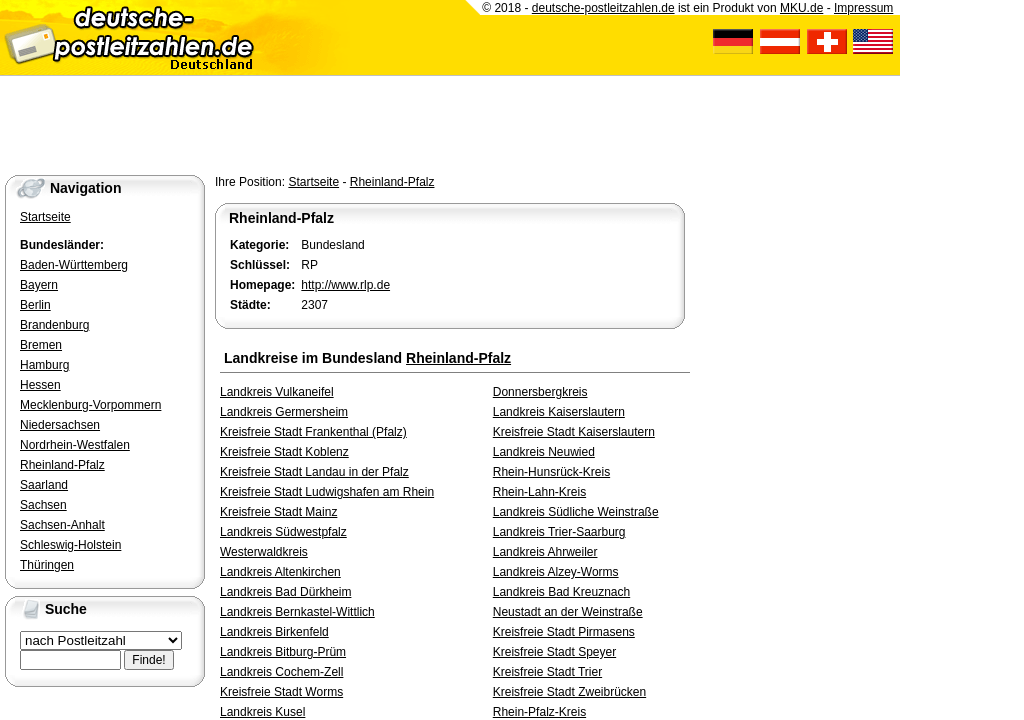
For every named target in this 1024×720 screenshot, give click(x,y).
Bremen (41, 345)
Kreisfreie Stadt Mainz (278, 512)
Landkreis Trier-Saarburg (559, 532)
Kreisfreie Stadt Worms (281, 692)
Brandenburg (54, 325)
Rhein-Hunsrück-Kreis (551, 472)
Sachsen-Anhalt (62, 525)
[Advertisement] (364, 121)
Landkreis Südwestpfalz (283, 532)
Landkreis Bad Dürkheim (285, 592)
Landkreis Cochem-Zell (281, 672)
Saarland (44, 485)
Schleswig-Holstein (70, 545)
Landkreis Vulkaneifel (277, 392)
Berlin (35, 305)
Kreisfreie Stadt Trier (547, 672)
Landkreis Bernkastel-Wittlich (297, 612)
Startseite (313, 182)
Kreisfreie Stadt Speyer (554, 652)
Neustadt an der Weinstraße (568, 612)
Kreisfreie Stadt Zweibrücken (569, 692)
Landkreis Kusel (262, 712)
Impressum (863, 8)
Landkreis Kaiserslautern (559, 412)
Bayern (39, 285)
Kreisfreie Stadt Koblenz (284, 452)
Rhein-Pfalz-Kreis (539, 712)
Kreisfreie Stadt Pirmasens (564, 632)
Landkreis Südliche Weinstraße (576, 512)
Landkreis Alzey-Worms (556, 572)
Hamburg (44, 365)
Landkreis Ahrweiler (545, 552)
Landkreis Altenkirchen (280, 572)
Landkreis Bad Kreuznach (561, 592)
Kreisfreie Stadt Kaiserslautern (574, 432)
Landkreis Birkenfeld (274, 632)
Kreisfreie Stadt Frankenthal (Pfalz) (313, 432)
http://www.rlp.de (345, 285)
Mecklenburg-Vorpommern (90, 405)
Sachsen (43, 505)
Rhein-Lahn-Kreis (539, 492)
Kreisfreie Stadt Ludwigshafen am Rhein (327, 492)
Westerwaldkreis (264, 552)
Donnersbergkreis (540, 392)
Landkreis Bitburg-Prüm (283, 652)
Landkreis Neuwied (544, 452)
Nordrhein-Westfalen (75, 445)
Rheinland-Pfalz (392, 182)
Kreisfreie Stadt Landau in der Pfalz (314, 472)
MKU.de (801, 8)
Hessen (40, 385)
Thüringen (47, 565)
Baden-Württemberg (74, 265)
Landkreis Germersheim (284, 412)
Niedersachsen (60, 425)
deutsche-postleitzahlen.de (603, 8)
